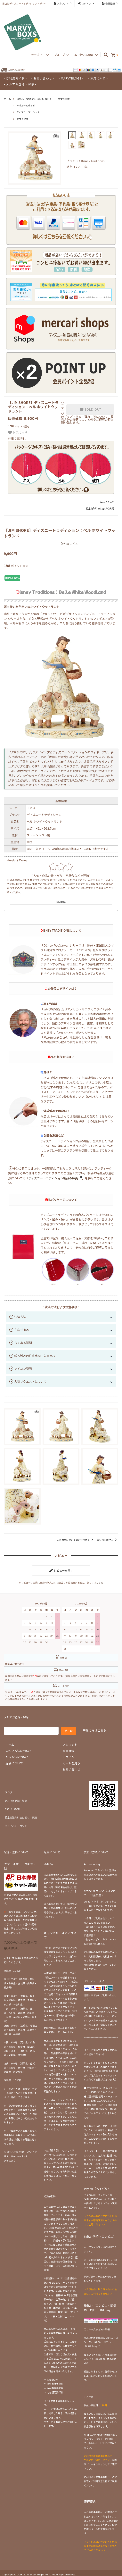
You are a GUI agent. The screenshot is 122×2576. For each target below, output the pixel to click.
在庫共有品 (19, 1330)
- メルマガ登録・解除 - (20, 84)
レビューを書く (61, 1570)
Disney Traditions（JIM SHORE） (34, 98)
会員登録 (110, 3)
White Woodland (26, 105)
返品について (107, 502)
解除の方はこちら (94, 1729)
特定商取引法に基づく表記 (100, 508)
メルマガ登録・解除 (17, 1796)
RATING (61, 902)
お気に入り (17, 432)
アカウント (62, 3)
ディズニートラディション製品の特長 (53, 1178)
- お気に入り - (98, 78)
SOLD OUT (90, 409)
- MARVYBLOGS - (71, 78)
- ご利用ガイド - (15, 78)
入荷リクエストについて (27, 1381)
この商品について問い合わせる (75, 1539)
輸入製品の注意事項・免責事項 (32, 1356)
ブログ (8, 1789)
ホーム (7, 98)
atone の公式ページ (101, 1951)
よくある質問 (20, 1342)
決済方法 (17, 1317)
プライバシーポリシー (18, 1814)
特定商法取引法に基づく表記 (23, 1808)
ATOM (15, 1802)
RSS (6, 1802)
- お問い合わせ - (42, 78)
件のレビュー (71, 544)
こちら (99, 1581)
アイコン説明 (20, 1368)
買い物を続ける (107, 1539)
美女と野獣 (64, 98)
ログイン (86, 3)
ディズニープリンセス (28, 112)
